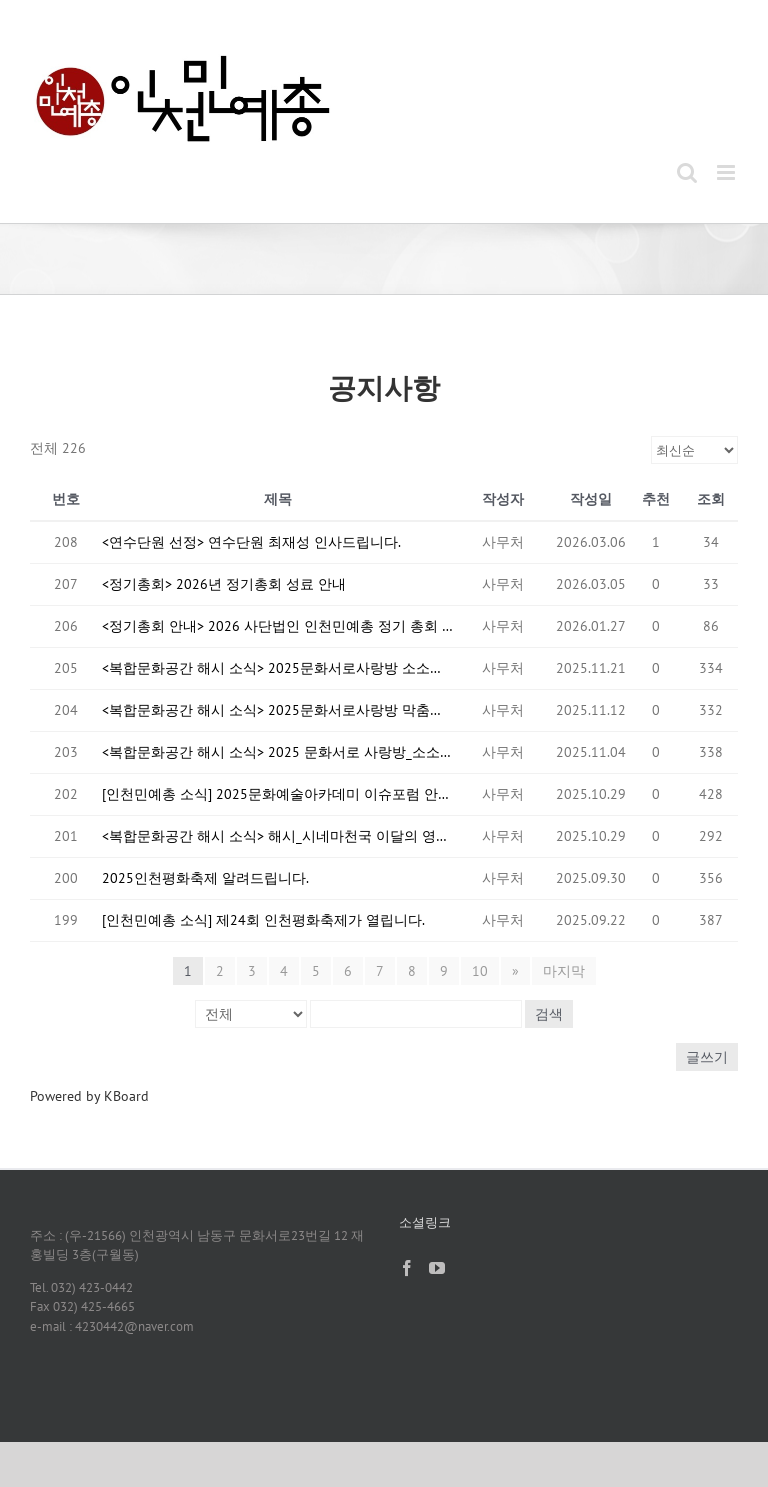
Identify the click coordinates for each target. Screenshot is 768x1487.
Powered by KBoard (89, 1096)
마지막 (564, 971)
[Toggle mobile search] (687, 172)
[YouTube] (437, 1268)
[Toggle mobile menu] (727, 172)
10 (480, 971)
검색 (549, 1014)
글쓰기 (707, 1057)
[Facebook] (407, 1268)
